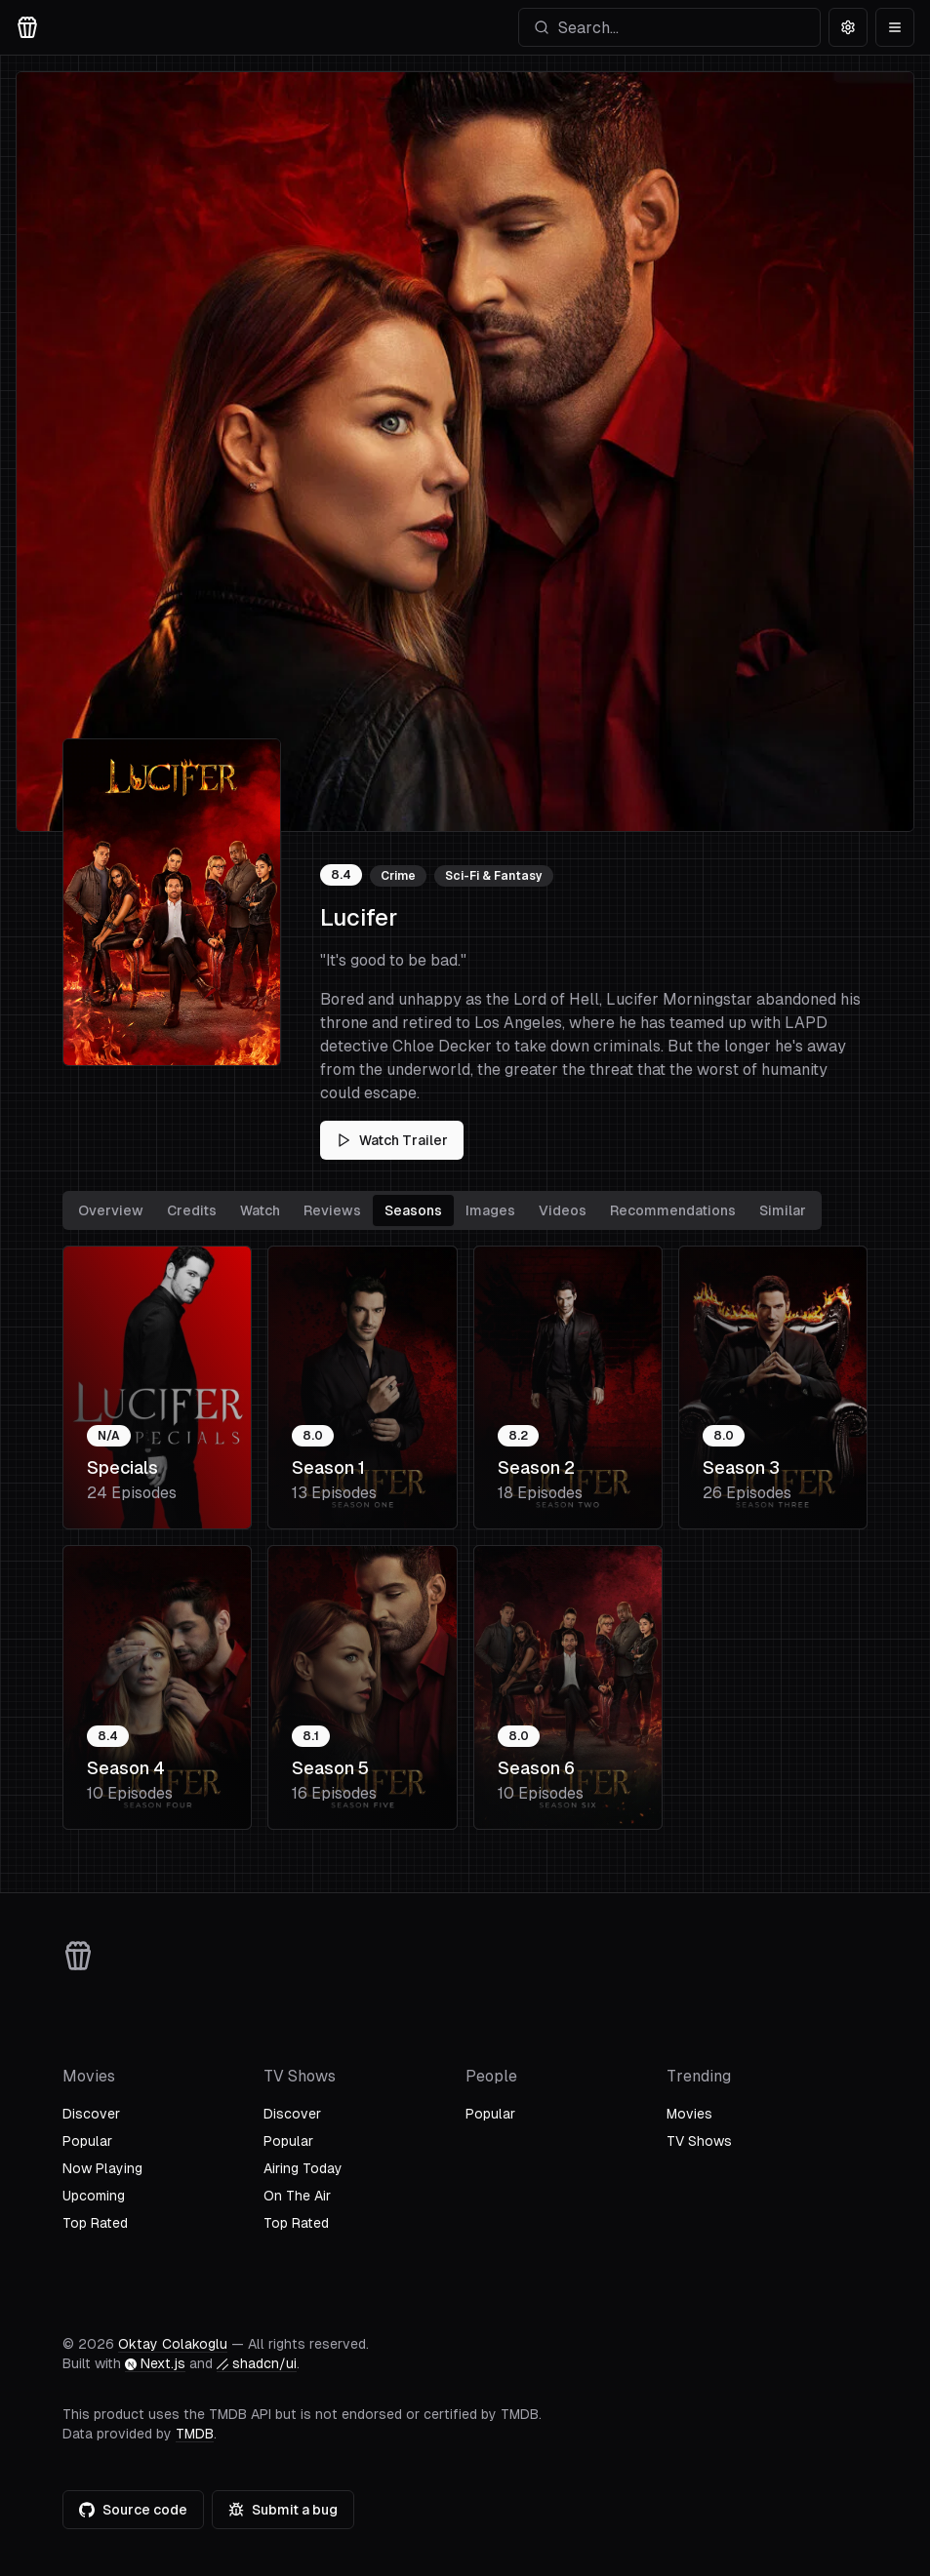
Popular (87, 2141)
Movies (689, 2113)
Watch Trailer (392, 1140)
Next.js (155, 2363)
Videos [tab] (562, 1210)
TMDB (195, 2433)
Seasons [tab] (413, 1210)
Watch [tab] (260, 1210)
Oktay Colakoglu (172, 2344)
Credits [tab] (192, 1210)
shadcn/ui (257, 2363)
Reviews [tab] (332, 1210)
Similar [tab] (782, 1210)
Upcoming (93, 2195)
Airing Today (303, 2168)
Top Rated (95, 2223)
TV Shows (699, 2141)
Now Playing (102, 2168)
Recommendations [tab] (673, 1210)
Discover (91, 2113)
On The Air (297, 2195)
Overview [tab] (110, 1210)
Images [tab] (490, 1210)
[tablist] (442, 1210)
